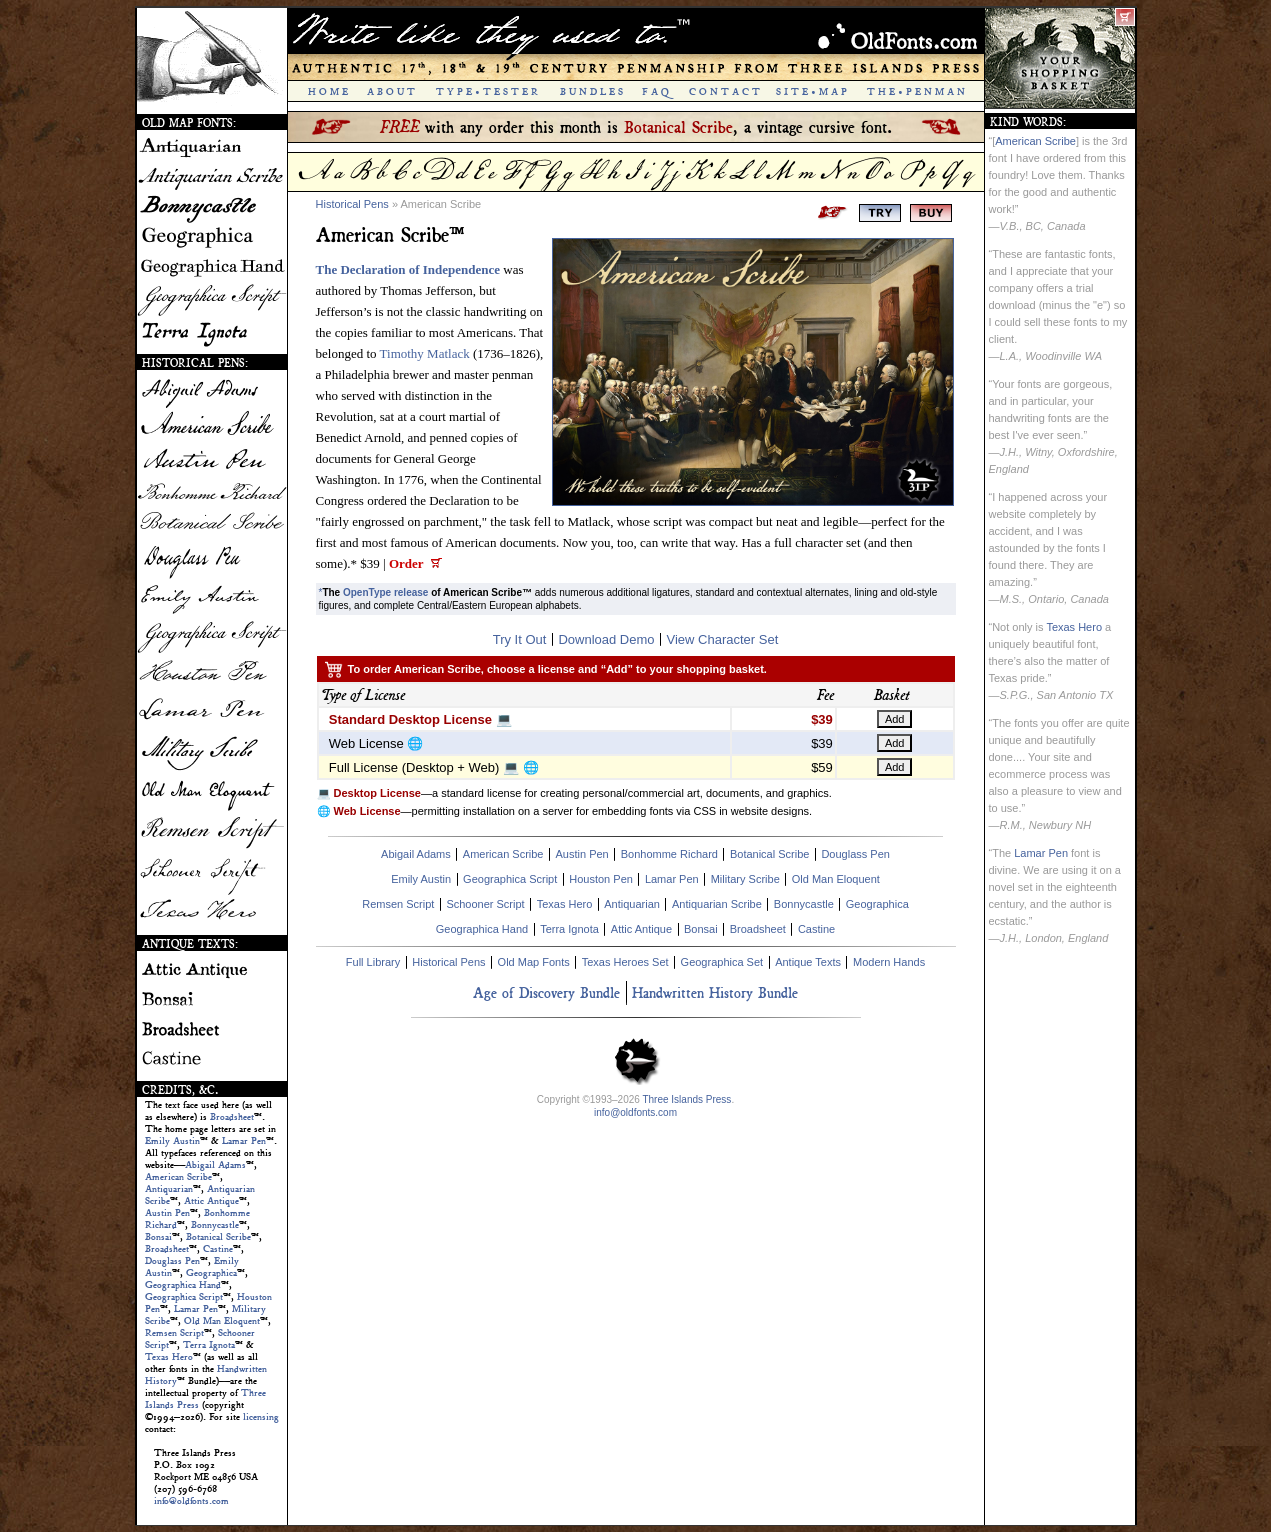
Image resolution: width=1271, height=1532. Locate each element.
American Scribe (178, 1177)
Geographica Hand (183, 1285)
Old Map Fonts (534, 962)
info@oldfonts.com (191, 1501)
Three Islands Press (686, 1099)
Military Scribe (745, 879)
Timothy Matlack (425, 353)
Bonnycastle (215, 1225)
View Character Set (723, 639)
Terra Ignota (209, 1345)
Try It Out (520, 639)
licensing (261, 1417)
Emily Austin (172, 1141)
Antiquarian (169, 1189)
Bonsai (158, 1237)
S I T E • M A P (811, 92)
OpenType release (385, 592)
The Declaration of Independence (408, 269)
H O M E (328, 92)
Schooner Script (485, 904)
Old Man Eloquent (222, 1321)
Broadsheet (232, 1117)
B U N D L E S (591, 92)
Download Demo (606, 639)
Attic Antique (211, 1201)
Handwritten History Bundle (715, 992)
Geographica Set (722, 962)
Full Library (373, 962)
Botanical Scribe (218, 1237)
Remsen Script (174, 1333)
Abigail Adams (215, 1165)
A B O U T (391, 92)
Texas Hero (169, 1357)
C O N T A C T (724, 92)
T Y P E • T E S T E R (487, 92)
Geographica (211, 1273)
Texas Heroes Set (625, 962)
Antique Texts (808, 962)
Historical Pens (352, 204)
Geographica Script (184, 1297)
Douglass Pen (172, 1261)
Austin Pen (167, 1213)
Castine (218, 1249)
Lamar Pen (244, 1141)
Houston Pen (601, 879)
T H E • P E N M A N (916, 92)
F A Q (655, 92)
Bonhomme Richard (669, 854)
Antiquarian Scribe (717, 904)
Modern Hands (889, 962)
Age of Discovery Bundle (546, 992)
